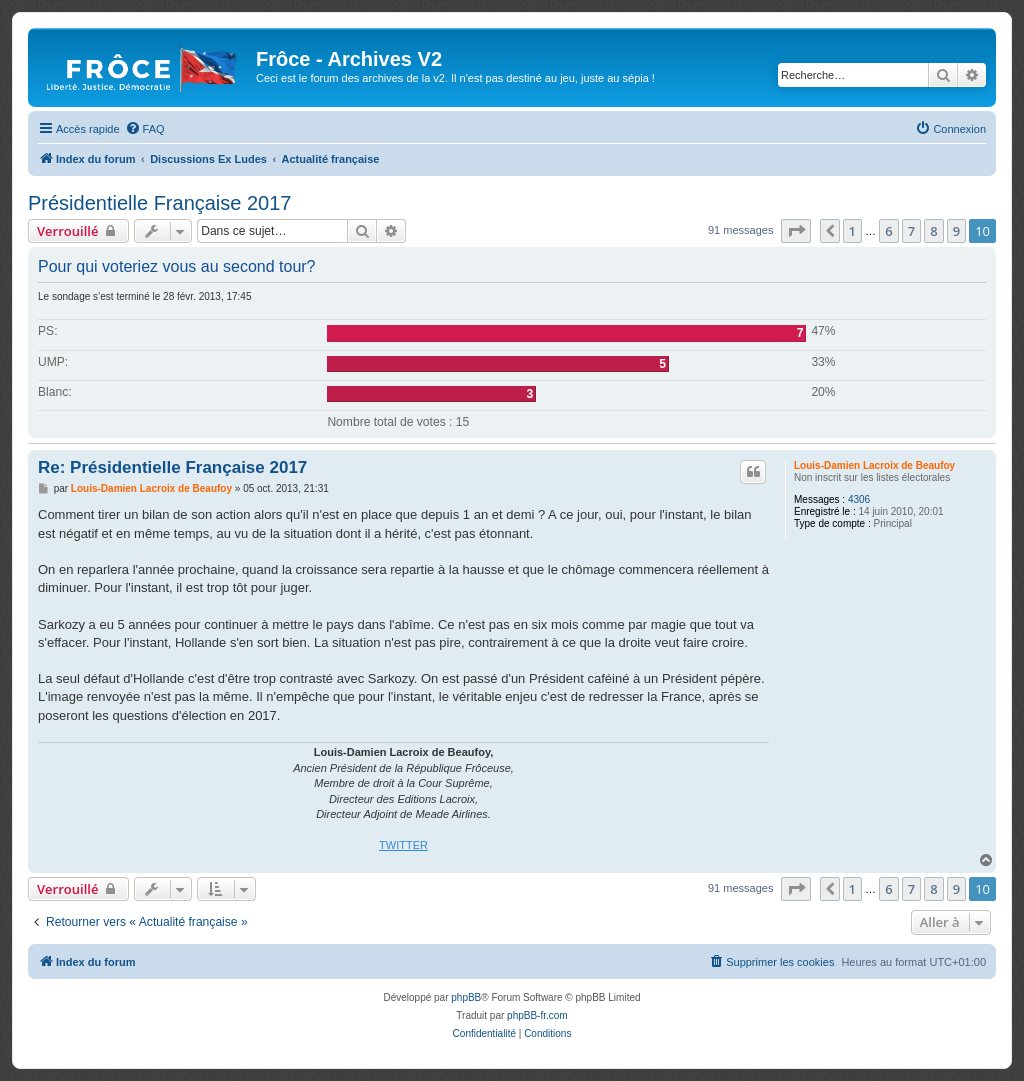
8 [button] (933, 231)
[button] (796, 231)
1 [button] (852, 231)
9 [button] (956, 231)
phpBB (466, 997)
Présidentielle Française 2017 (160, 203)
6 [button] (888, 231)
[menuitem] (145, 129)
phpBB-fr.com (537, 1015)
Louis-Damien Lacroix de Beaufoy (874, 465)
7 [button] (911, 231)
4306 (859, 499)
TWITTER (403, 845)
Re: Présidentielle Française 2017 (172, 467)
